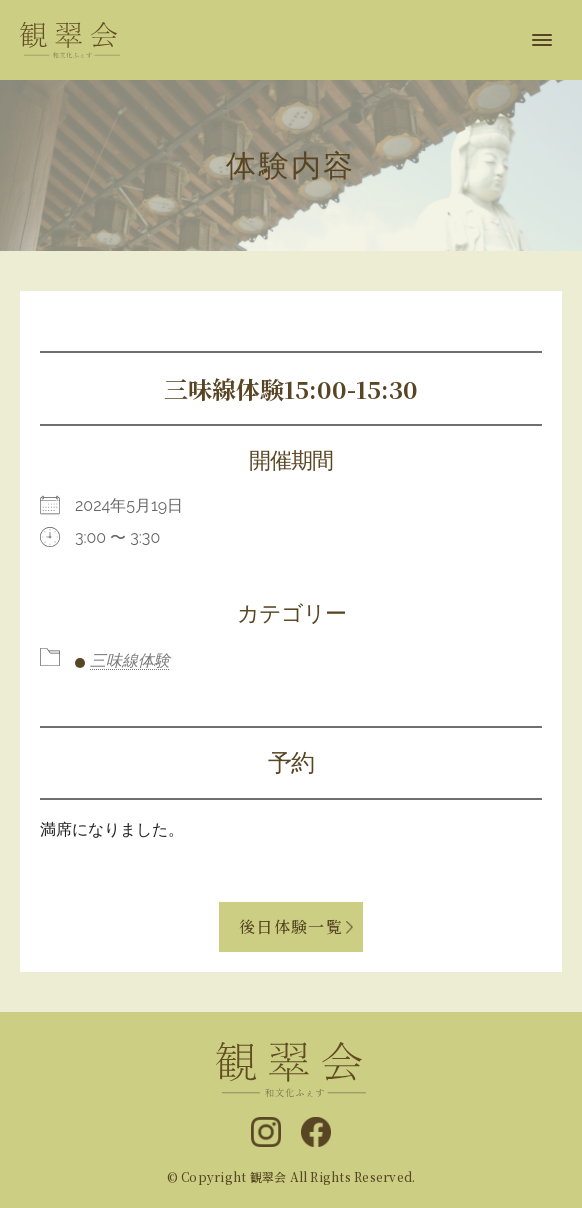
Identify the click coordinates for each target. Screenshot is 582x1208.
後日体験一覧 (291, 926)
